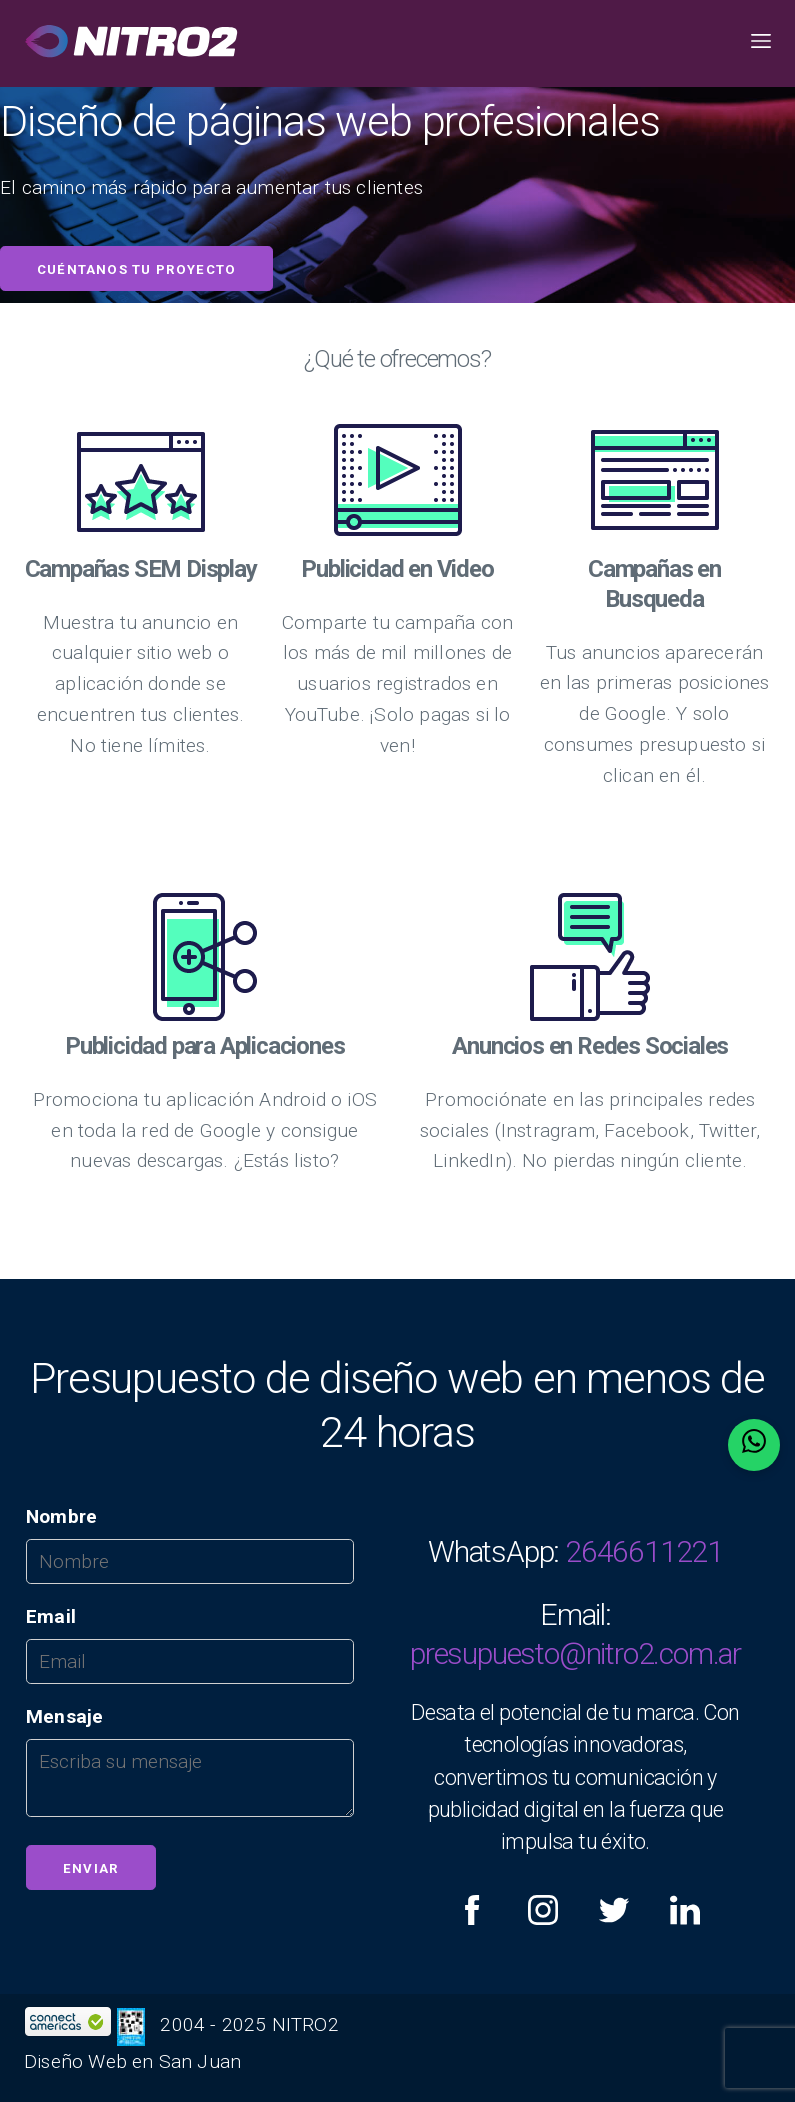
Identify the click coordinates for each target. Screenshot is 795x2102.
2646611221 (644, 1551)
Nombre (61, 1516)
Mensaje (64, 1716)
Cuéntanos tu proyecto (136, 269)
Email (51, 1616)
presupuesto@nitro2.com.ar (575, 1653)
